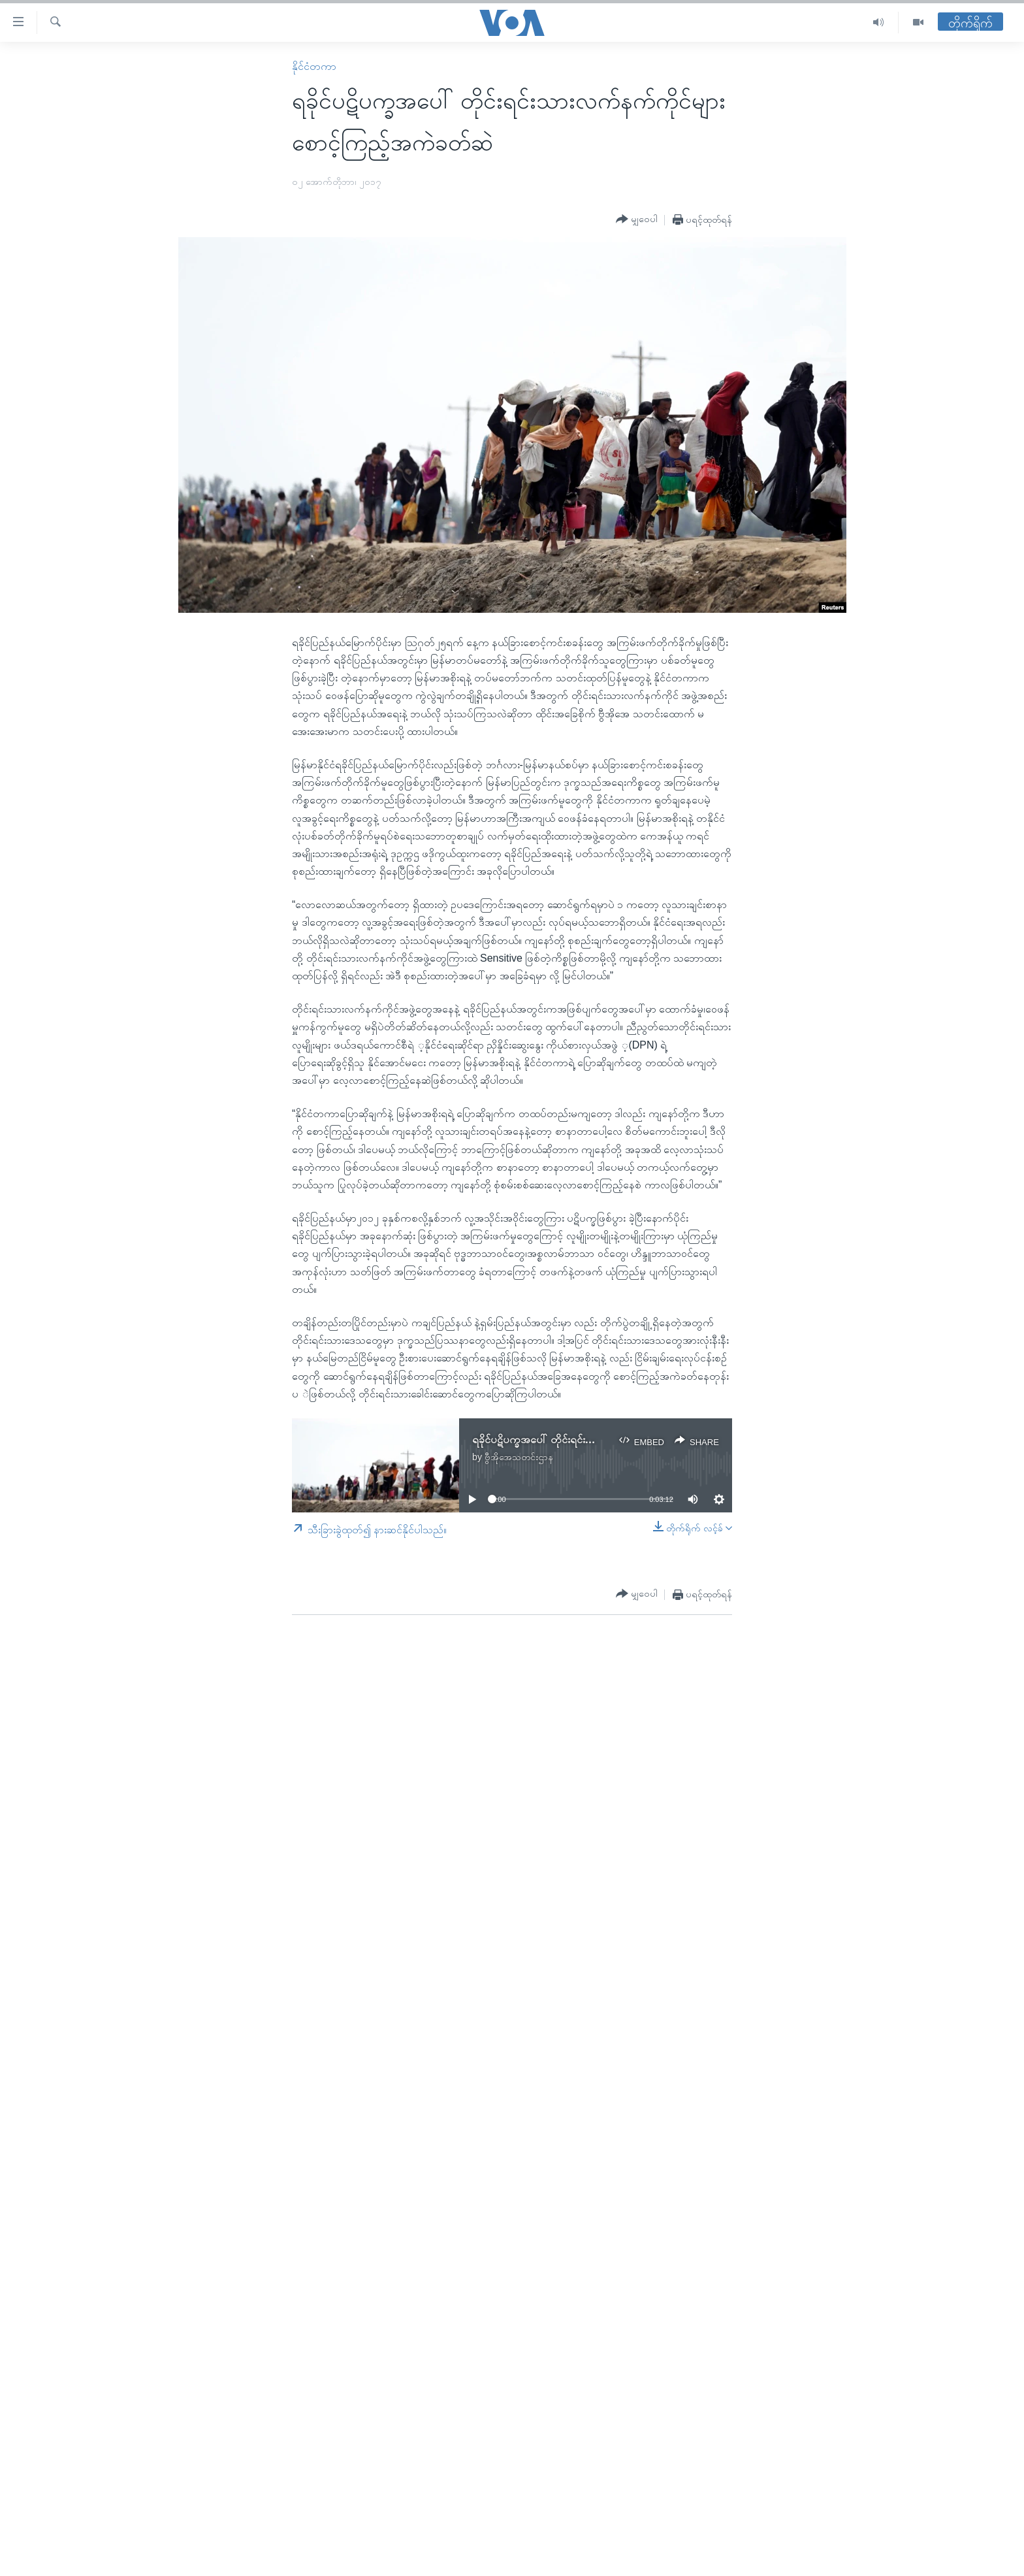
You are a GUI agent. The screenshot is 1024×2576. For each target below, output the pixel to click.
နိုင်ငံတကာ (314, 66)
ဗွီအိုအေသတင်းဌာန (519, 1457)
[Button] (637, 219)
